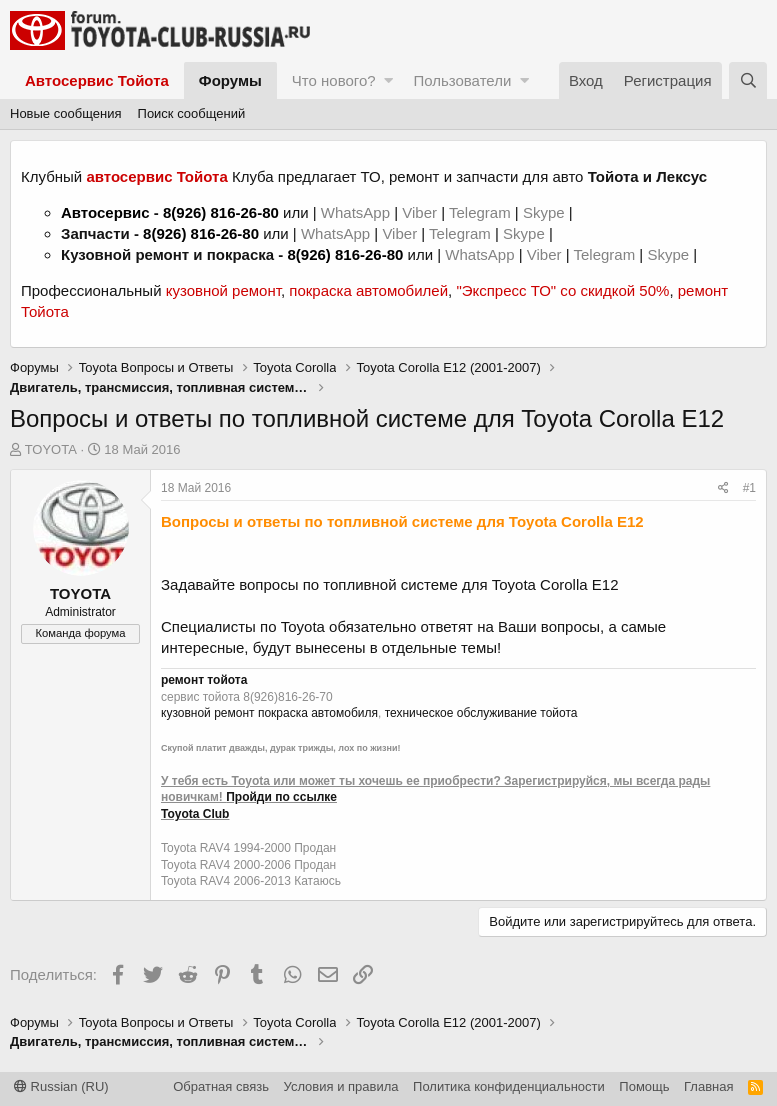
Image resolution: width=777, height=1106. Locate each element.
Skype (546, 212)
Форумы (230, 80)
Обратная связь (221, 1086)
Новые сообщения (66, 113)
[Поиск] (748, 80)
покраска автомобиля (318, 713)
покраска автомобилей (368, 290)
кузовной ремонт (223, 290)
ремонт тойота (204, 680)
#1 (749, 488)
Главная (708, 1086)
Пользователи (462, 80)
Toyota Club (195, 814)
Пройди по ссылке (281, 797)
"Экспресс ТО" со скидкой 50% (562, 290)
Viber (419, 212)
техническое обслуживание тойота (481, 713)
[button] (388, 80)
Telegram (482, 212)
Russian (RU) (61, 1086)
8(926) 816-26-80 (221, 212)
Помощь (644, 1086)
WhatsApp (357, 212)
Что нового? (334, 80)
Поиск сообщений (192, 113)
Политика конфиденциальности (509, 1086)
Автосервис (105, 212)
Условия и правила (341, 1086)
